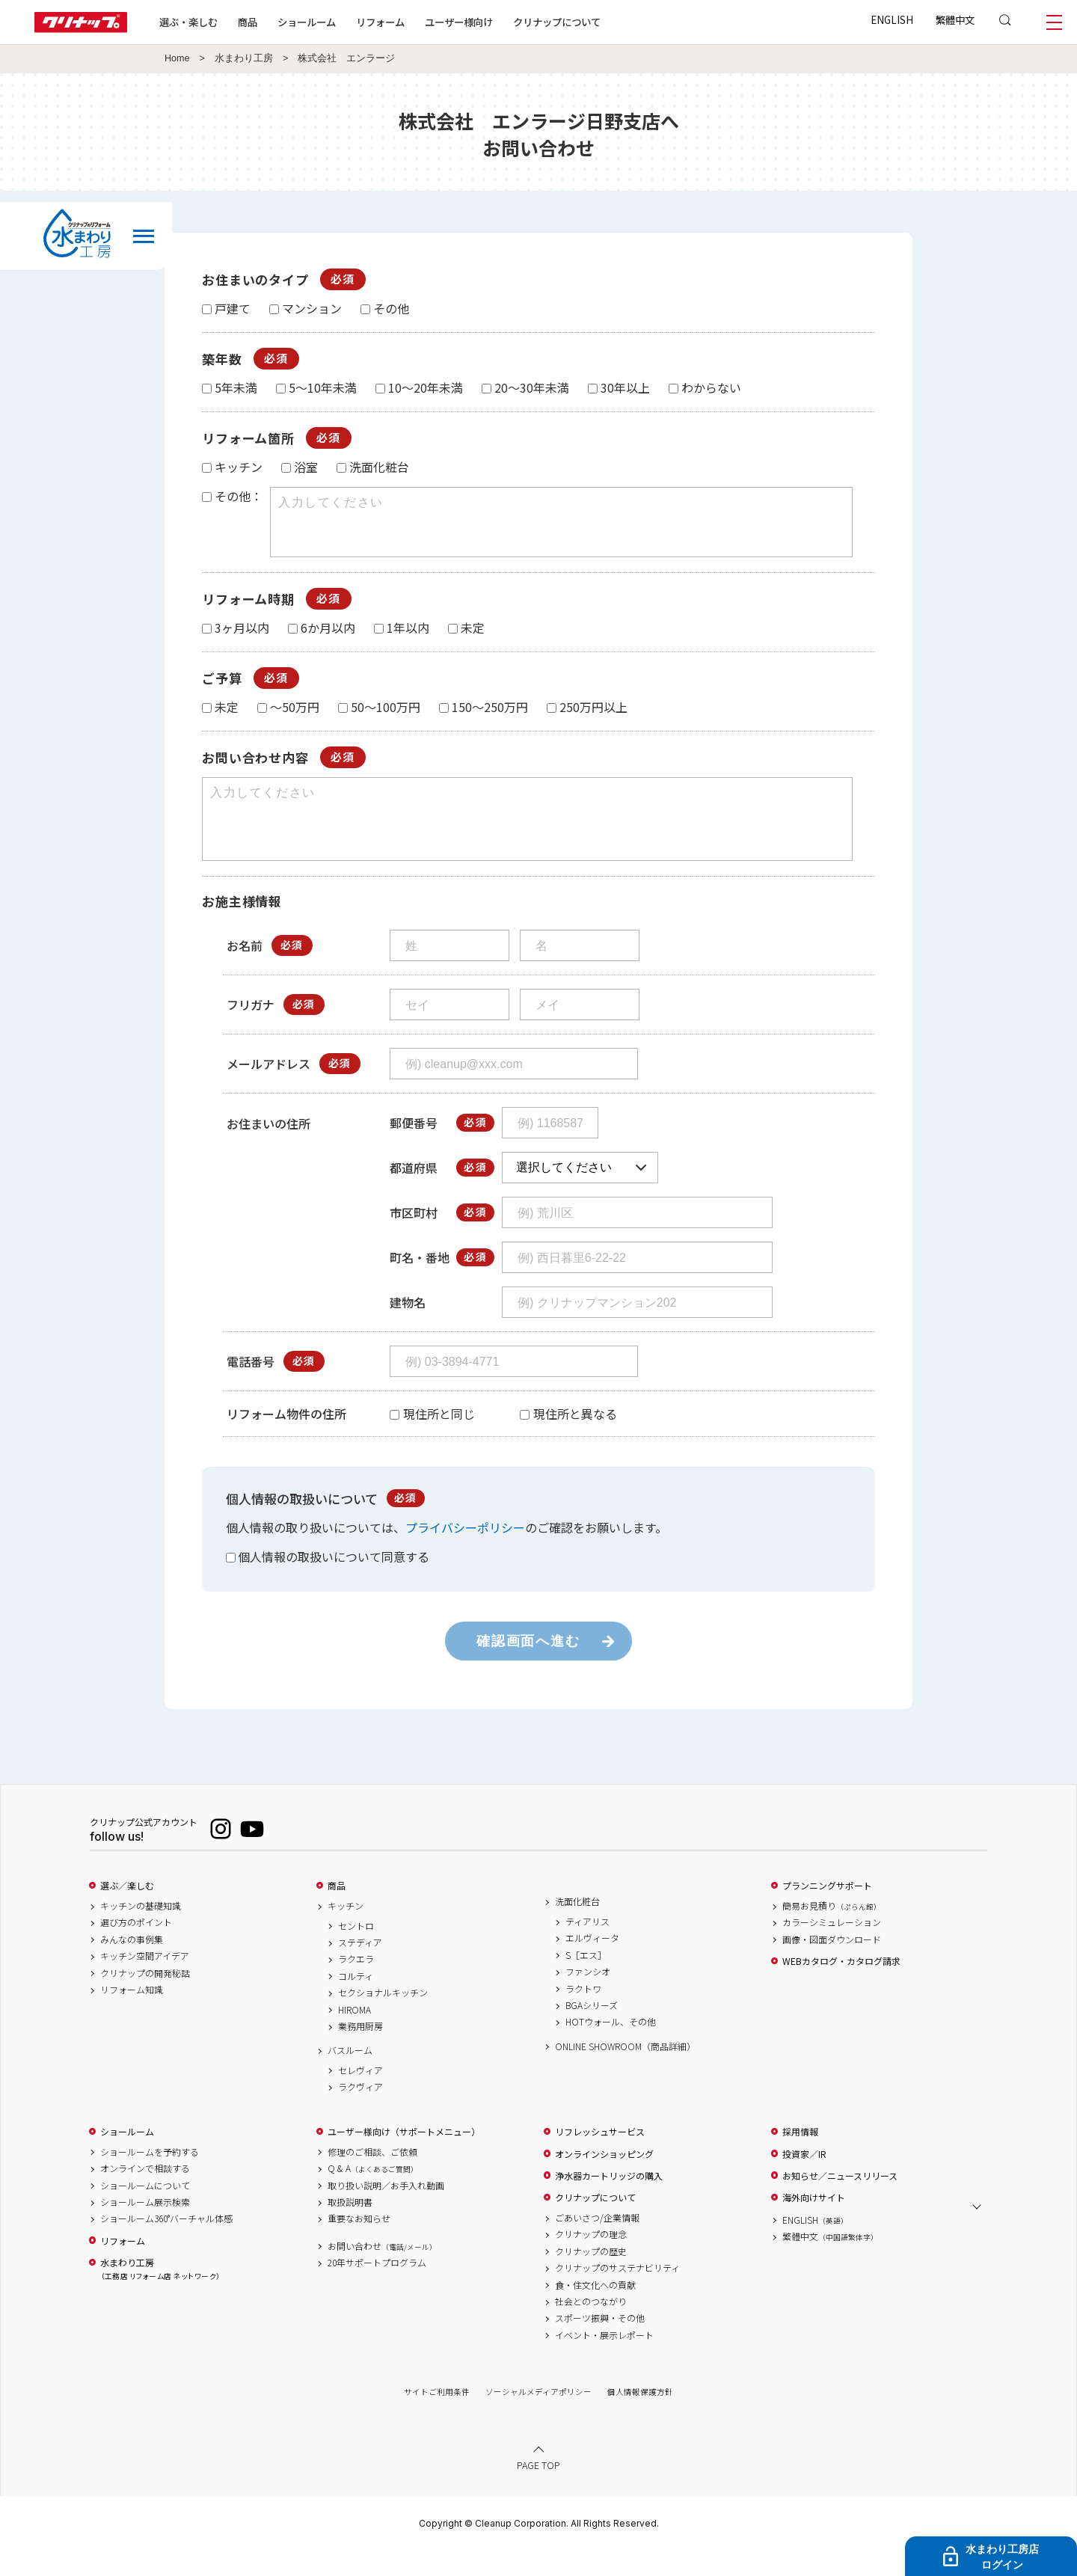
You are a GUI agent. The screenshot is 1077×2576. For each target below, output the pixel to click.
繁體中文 (955, 19)
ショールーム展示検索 (145, 2229)
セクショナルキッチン (383, 2019)
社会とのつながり (591, 2328)
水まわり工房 (244, 58)
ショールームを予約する (149, 2179)
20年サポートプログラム (377, 2290)
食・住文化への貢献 (595, 2312)
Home (177, 58)
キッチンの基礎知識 (140, 1933)
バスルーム (350, 2077)
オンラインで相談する (145, 2195)
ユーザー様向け (459, 21)
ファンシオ (587, 1999)
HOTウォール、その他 (610, 2049)
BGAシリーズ (591, 2032)
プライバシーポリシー (465, 1554)
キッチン (345, 1933)
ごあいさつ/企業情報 (597, 2245)
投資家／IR (804, 2181)
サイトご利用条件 (437, 2418)
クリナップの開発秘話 (145, 2000)
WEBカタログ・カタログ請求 (841, 1988)
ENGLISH (892, 19)
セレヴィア (360, 2097)
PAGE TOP (538, 2492)
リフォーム (380, 21)
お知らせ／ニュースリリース (840, 2203)
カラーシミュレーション (831, 1949)
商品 (337, 1913)
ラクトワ (583, 2016)
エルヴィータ (592, 1965)
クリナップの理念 (591, 2261)
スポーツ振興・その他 (600, 2345)
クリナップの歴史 (591, 2278)
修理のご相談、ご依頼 (372, 2179)
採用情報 (800, 2159)
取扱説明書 (350, 2229)
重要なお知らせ (359, 2245)
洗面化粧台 (577, 1928)
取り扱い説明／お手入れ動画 (386, 2212)
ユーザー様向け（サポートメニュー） (404, 2159)
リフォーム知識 (131, 2017)
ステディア (360, 1969)
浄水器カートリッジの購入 (609, 2203)
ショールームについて (145, 2212)
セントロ (356, 1953)
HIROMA (354, 2037)
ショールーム (306, 21)
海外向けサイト (813, 2224)
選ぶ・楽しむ (188, 21)
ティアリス (587, 1948)
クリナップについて (557, 21)
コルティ (355, 2003)
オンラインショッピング (604, 2181)
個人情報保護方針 (640, 2418)
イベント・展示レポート (604, 2362)
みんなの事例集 (131, 1966)
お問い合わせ (382, 2273)
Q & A (373, 2195)
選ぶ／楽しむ (127, 1913)
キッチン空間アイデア (144, 1983)
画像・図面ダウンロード (831, 1966)
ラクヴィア (360, 2114)
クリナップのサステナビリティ (617, 2295)
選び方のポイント (136, 1949)
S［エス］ (586, 1982)
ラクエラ (356, 1986)
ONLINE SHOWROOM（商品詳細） (625, 2073)
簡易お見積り (831, 1933)
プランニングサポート (827, 1913)
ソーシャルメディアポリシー (538, 2418)
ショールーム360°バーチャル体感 (166, 2245)
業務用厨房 (360, 2053)
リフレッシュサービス (600, 2159)
